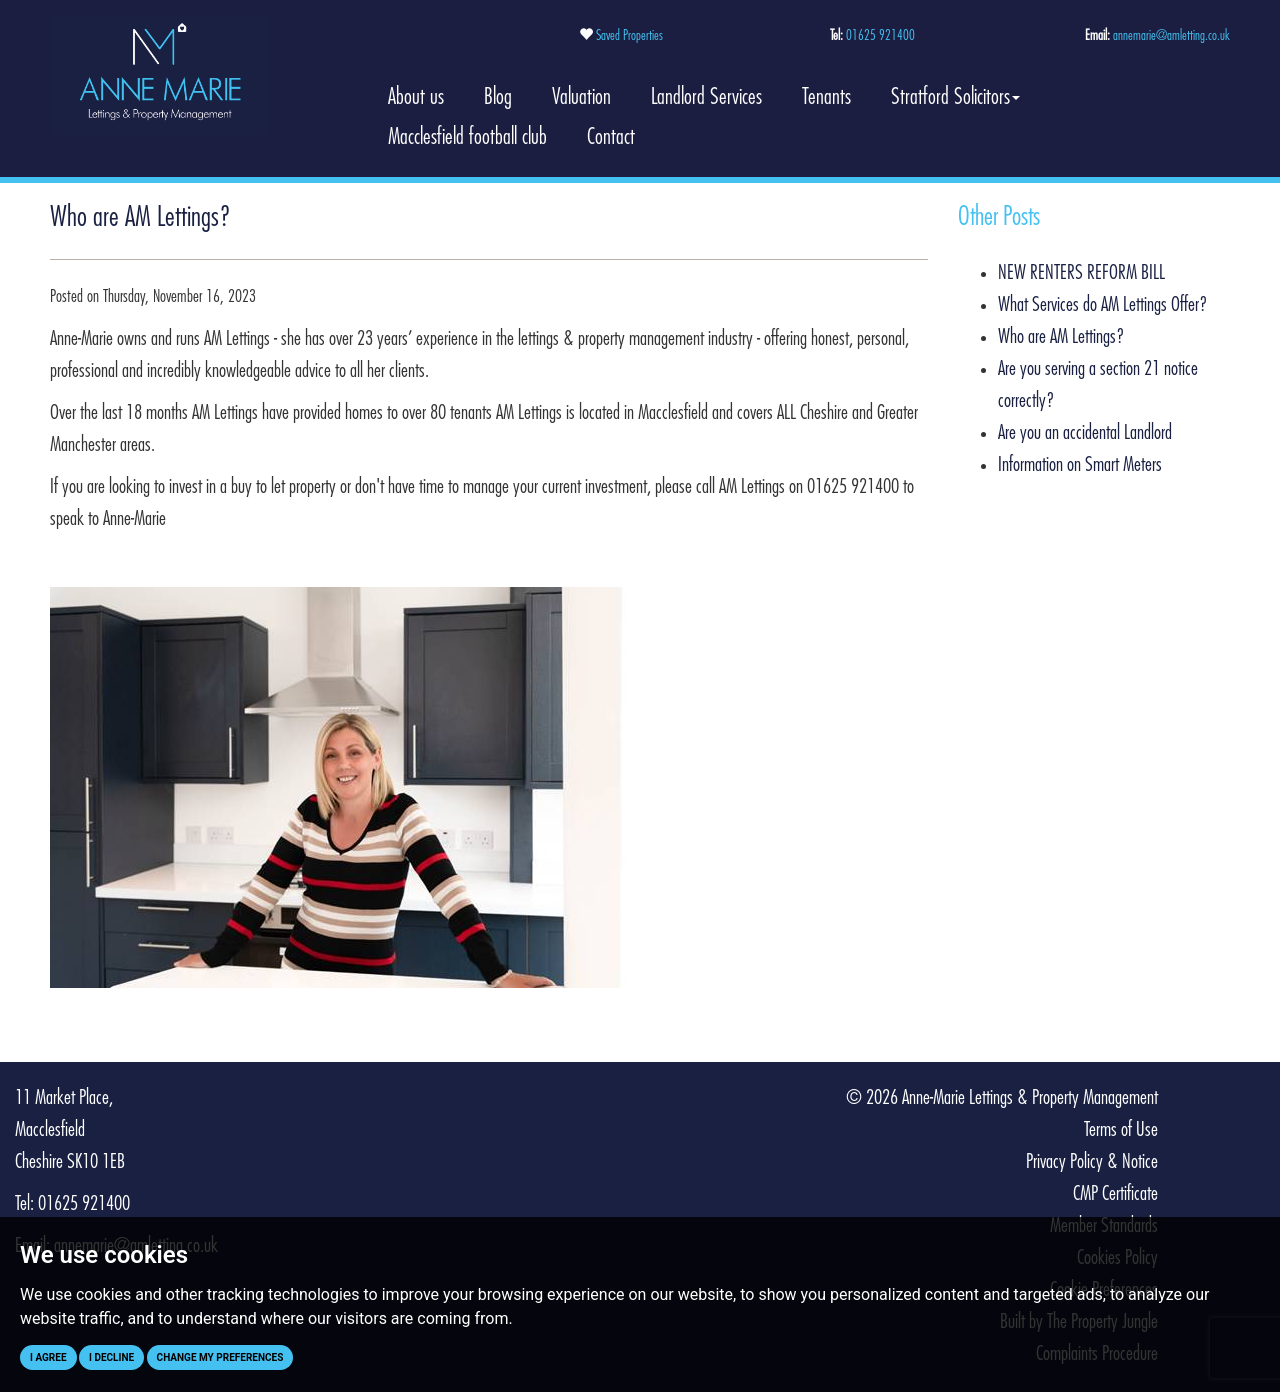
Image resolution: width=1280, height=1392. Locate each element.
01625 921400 (880, 36)
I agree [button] (48, 1357)
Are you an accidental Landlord (1085, 433)
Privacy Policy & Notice (1092, 1162)
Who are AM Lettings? (1061, 337)
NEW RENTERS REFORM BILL (1081, 273)
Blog (498, 97)
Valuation (581, 97)
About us (416, 97)
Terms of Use (1121, 1130)
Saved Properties (629, 36)
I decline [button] (111, 1357)
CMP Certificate (1115, 1194)
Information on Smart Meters (1080, 465)
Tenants (826, 97)
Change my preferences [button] (220, 1357)
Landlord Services (706, 97)
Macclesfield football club (467, 137)
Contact (611, 137)
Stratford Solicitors (955, 97)
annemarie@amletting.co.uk (1171, 36)
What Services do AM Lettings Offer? (1103, 305)
